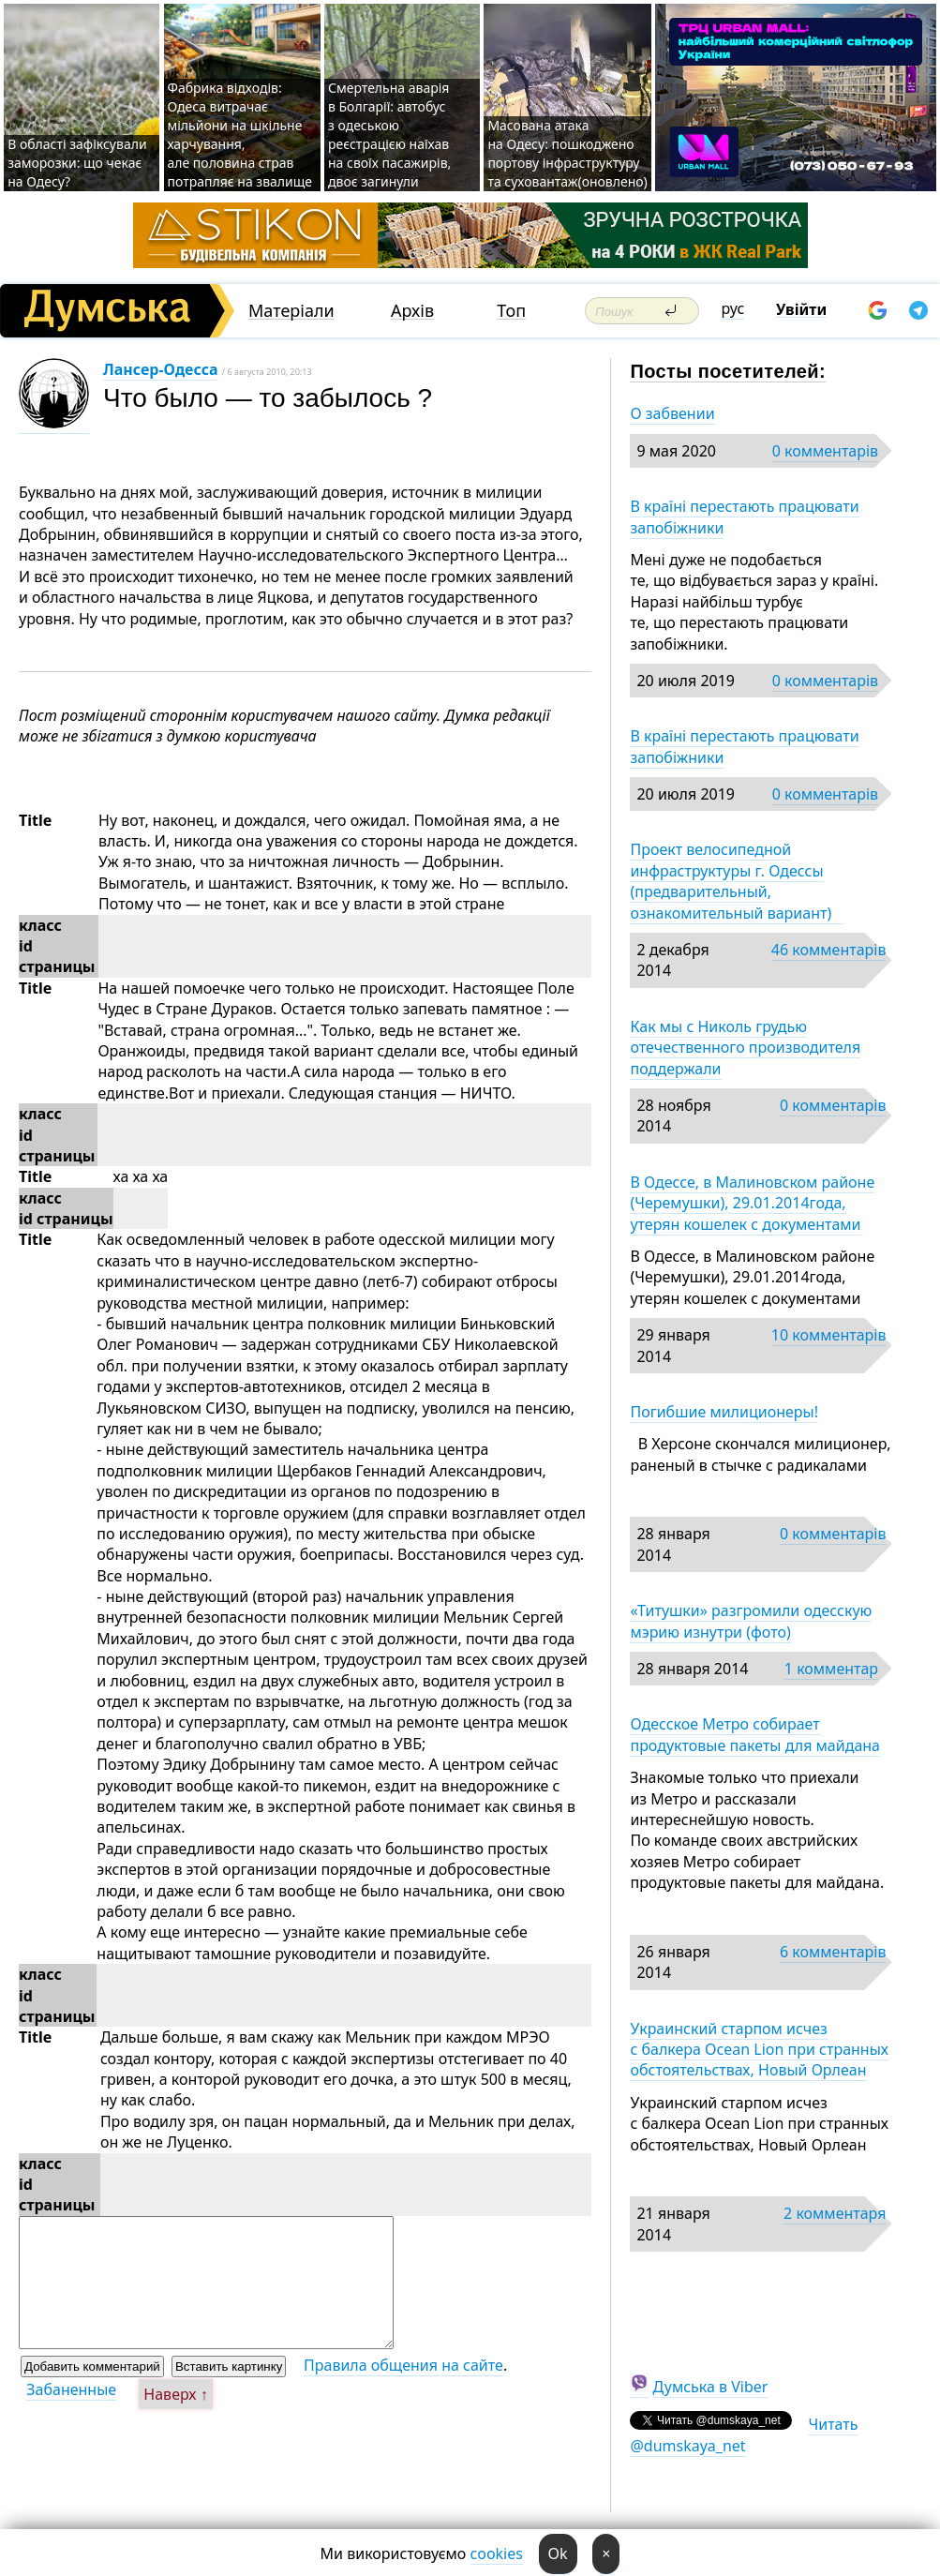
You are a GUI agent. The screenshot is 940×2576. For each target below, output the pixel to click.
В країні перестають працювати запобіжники (744, 516)
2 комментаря (834, 2213)
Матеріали (291, 311)
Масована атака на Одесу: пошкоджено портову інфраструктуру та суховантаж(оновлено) (567, 153)
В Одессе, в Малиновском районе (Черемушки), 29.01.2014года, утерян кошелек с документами (752, 1203)
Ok (558, 2553)
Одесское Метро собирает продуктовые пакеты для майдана (755, 1734)
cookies (496, 2553)
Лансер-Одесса (160, 369)
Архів (412, 311)
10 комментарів (829, 1335)
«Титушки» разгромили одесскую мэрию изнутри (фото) (751, 1620)
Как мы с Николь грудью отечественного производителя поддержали (745, 1047)
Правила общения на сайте (403, 2365)
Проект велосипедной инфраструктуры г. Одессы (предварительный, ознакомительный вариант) (736, 880)
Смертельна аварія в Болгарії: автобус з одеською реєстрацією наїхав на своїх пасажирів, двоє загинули (389, 134)
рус (733, 308)
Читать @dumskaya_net (744, 2434)
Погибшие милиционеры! (724, 1411)
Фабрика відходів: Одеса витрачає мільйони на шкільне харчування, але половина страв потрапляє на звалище (240, 134)
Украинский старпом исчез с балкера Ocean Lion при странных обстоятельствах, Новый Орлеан (759, 2049)
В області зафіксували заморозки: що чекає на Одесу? (76, 162)
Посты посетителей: (728, 371)
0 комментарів (825, 451)
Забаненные (71, 2389)
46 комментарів (829, 949)
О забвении (672, 413)
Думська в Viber (710, 2386)
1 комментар (831, 1668)
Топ (511, 311)
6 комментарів (833, 1951)
